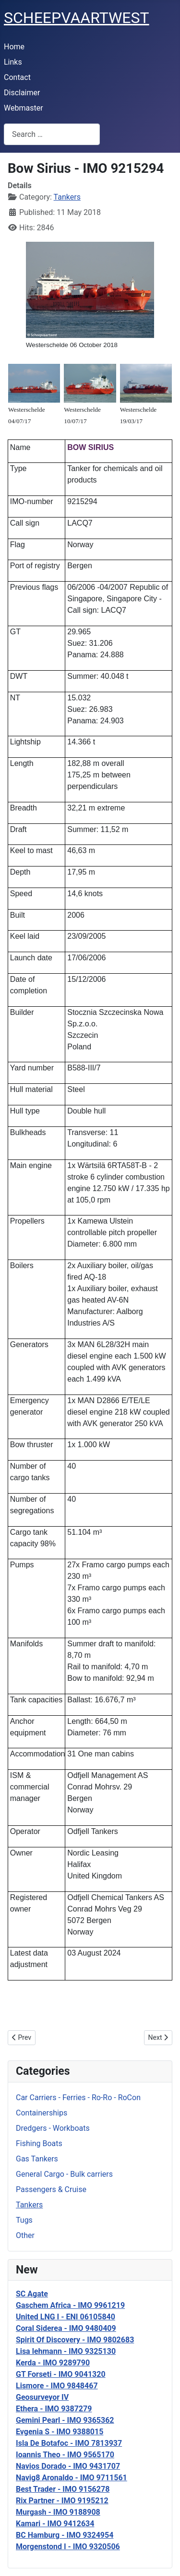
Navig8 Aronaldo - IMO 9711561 (71, 2477)
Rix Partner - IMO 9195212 (62, 2500)
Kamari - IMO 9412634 (55, 2523)
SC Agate (32, 2293)
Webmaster (23, 107)
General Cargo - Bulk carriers (64, 2174)
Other (25, 2235)
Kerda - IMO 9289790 (53, 2362)
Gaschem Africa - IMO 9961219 (70, 2305)
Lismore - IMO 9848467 (57, 2385)
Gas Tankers (37, 2158)
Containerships (41, 2112)
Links (13, 62)
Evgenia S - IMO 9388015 (59, 2431)
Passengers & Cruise (51, 2189)
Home (14, 46)
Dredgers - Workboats (53, 2128)
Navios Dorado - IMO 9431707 (68, 2466)
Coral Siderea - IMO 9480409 (66, 2328)
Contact (17, 77)
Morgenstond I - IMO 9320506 (68, 2546)
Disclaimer (22, 92)
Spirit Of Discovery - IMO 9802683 (75, 2339)
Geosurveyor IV (42, 2397)
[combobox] (52, 134)
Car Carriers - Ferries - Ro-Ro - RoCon (78, 2097)
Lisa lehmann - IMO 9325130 (66, 2351)
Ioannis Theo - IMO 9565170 (65, 2454)
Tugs (24, 2220)
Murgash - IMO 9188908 (58, 2512)
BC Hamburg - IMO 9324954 (64, 2535)
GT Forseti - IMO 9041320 (61, 2374)
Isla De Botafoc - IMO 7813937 (69, 2443)
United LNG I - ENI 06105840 (65, 2316)
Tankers (29, 2204)
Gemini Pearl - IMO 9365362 (65, 2420)
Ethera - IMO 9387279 (54, 2408)
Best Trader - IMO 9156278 (62, 2489)
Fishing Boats (39, 2143)
